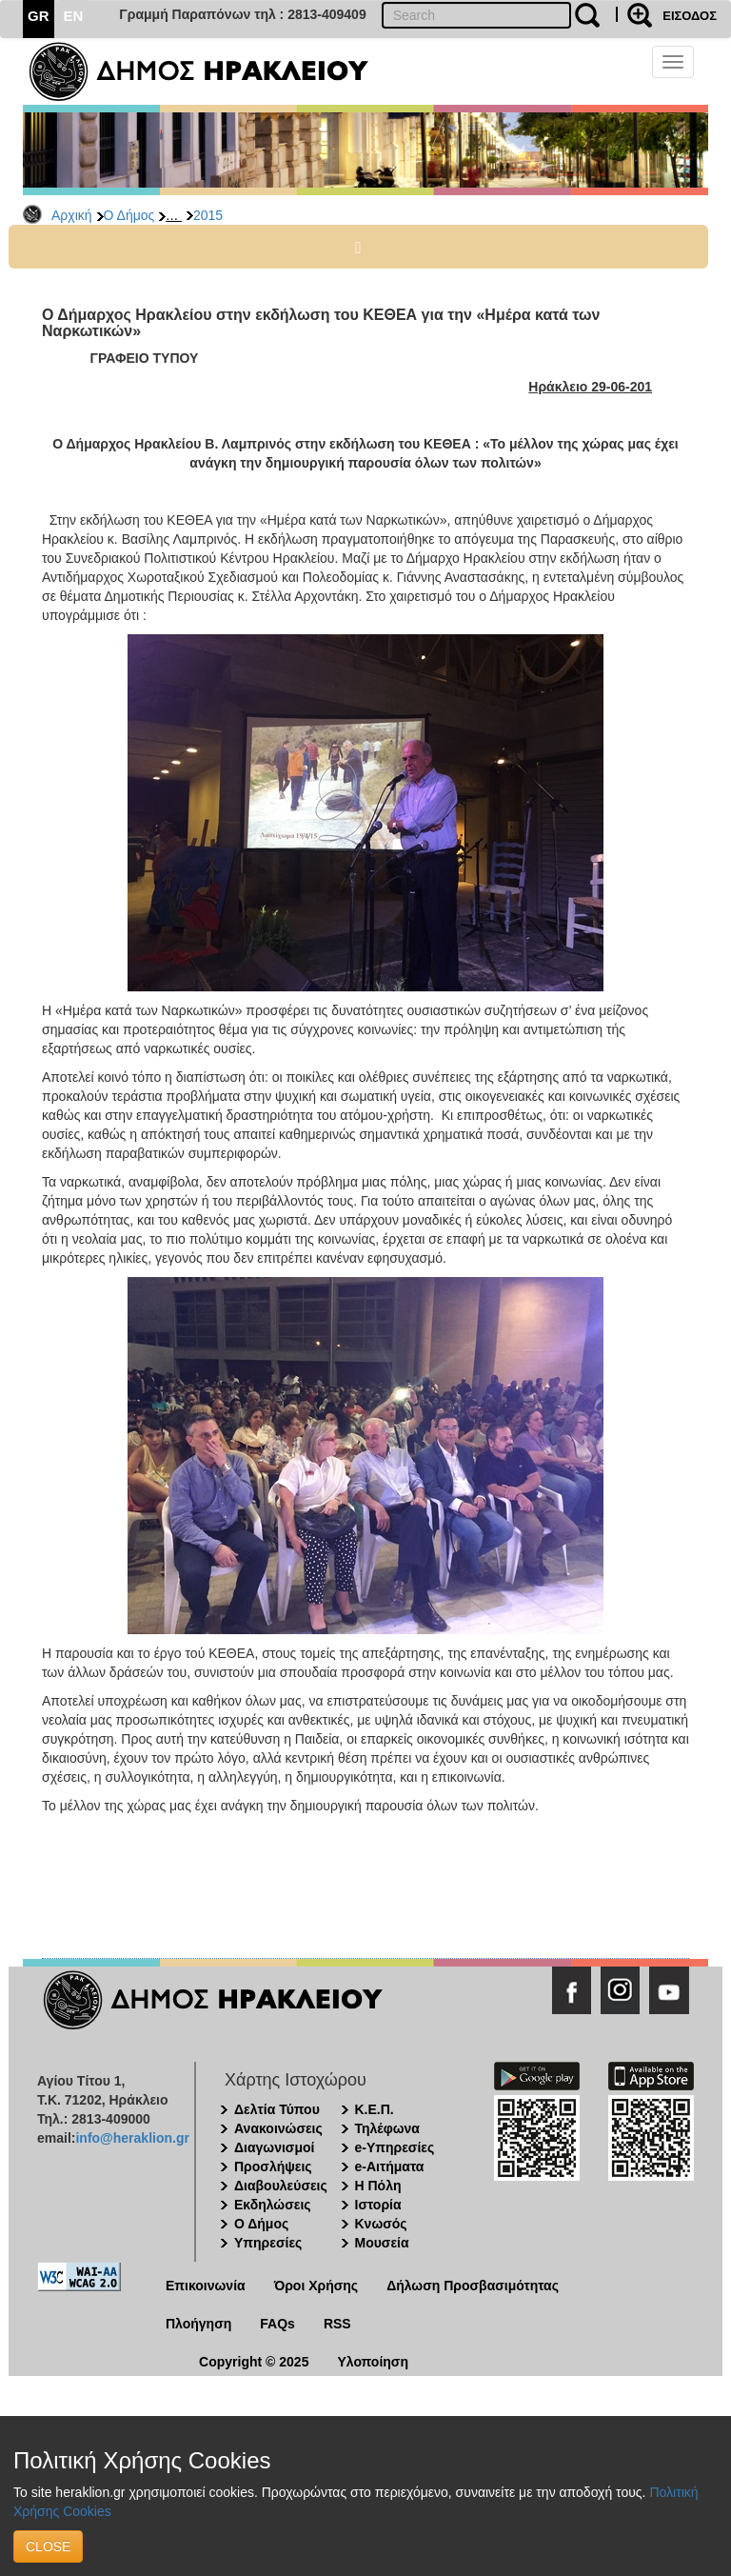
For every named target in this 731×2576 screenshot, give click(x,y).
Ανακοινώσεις (278, 2128)
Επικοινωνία (206, 2285)
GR (38, 16)
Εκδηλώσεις (272, 2204)
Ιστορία (378, 2204)
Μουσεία (382, 2242)
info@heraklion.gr (131, 2138)
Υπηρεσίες (268, 2242)
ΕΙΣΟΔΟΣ (689, 16)
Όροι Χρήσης (316, 2285)
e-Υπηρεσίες (395, 2147)
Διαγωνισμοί (274, 2147)
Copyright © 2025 (253, 2361)
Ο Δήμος (129, 215)
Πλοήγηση (198, 2323)
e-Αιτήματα (390, 2166)
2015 (208, 215)
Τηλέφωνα (387, 2128)
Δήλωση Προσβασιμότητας (472, 2285)
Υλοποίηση (372, 2361)
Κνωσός (381, 2223)
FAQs (277, 2323)
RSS (337, 2323)
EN (74, 16)
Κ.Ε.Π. (374, 2109)
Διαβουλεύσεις (280, 2185)
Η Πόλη (378, 2185)
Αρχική (71, 215)
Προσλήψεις (273, 2166)
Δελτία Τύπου (277, 2109)
